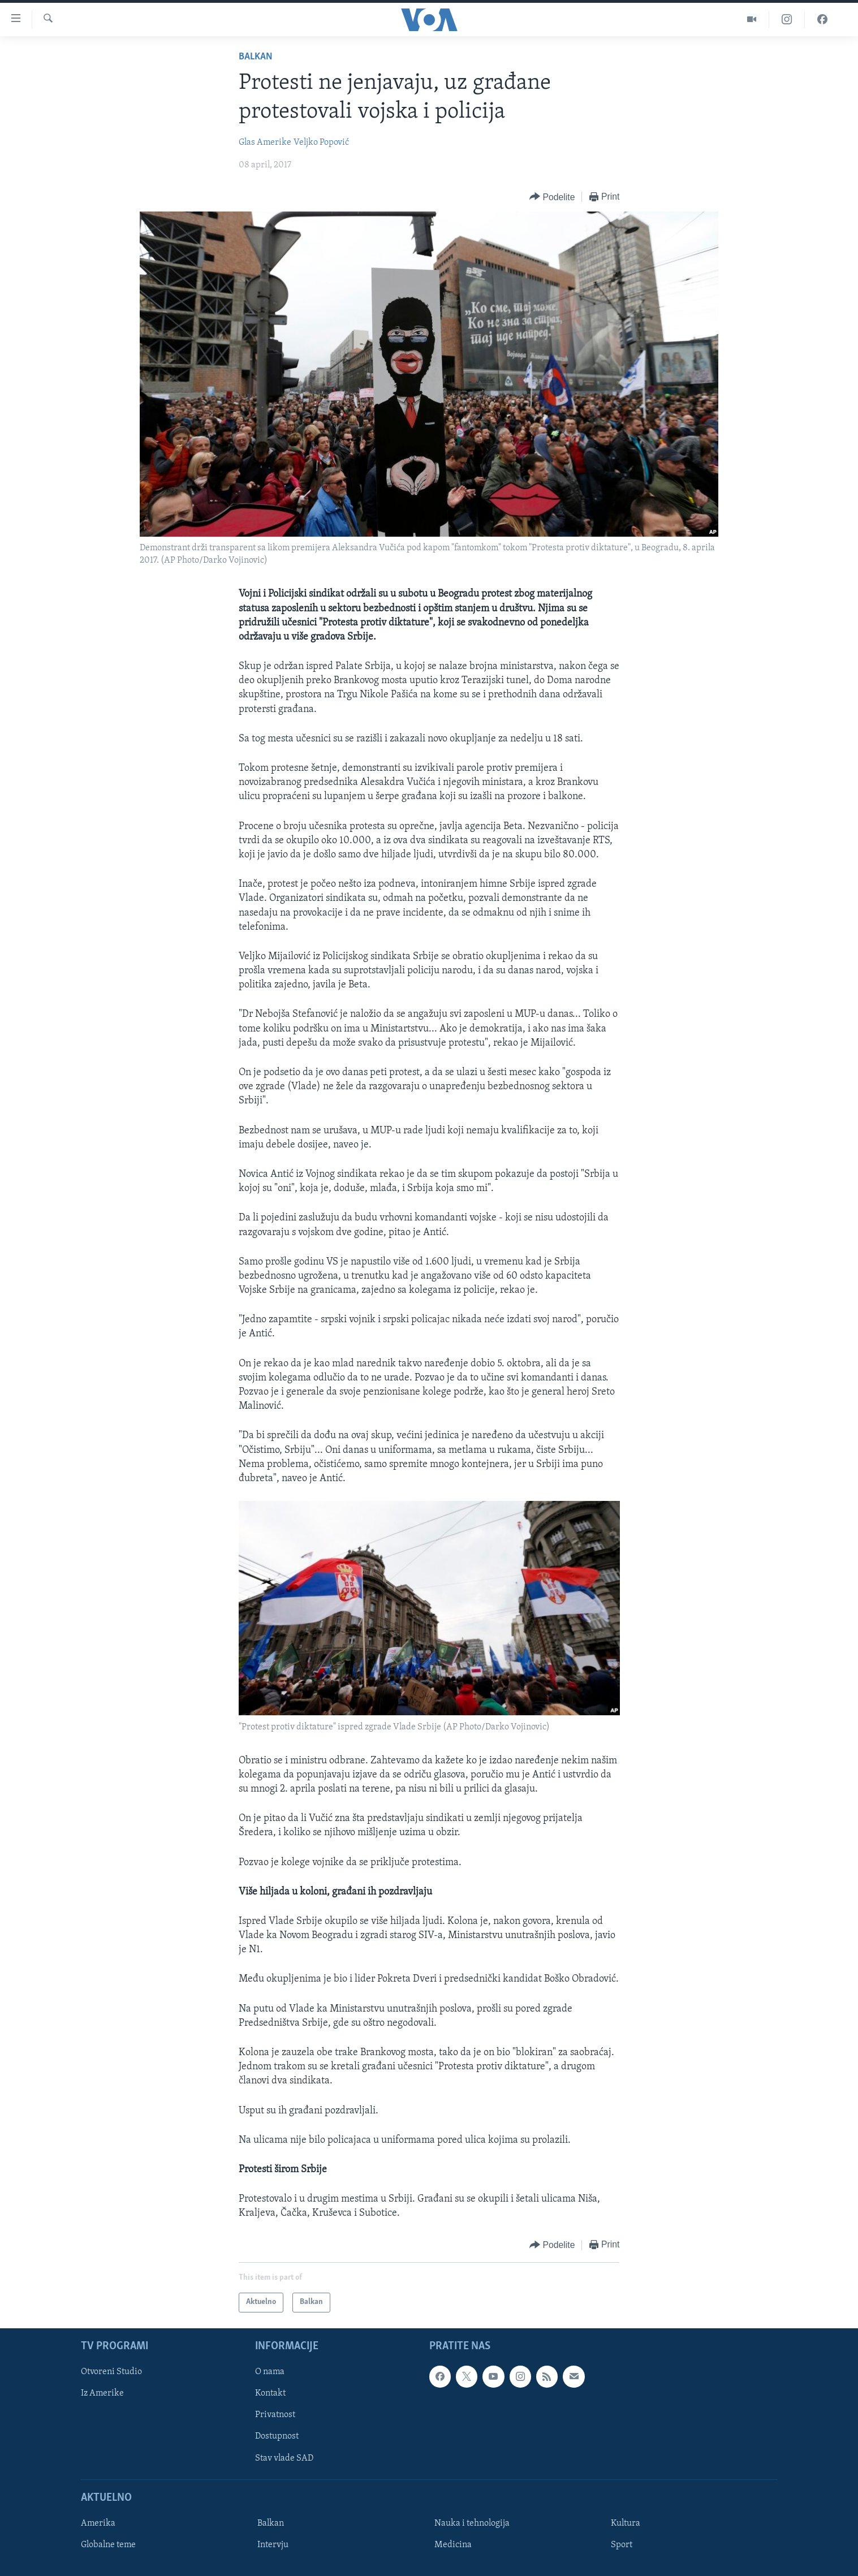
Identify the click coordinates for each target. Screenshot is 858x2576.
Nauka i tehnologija (472, 2523)
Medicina (453, 2544)
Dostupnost (277, 2436)
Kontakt (270, 2393)
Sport (621, 2544)
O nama (269, 2371)
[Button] (552, 197)
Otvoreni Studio (111, 2371)
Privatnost (275, 2414)
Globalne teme (108, 2544)
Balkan (256, 56)
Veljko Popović (321, 142)
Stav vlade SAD (284, 2457)
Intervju (272, 2544)
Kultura (625, 2523)
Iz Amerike (102, 2393)
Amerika (98, 2523)
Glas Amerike (265, 142)
